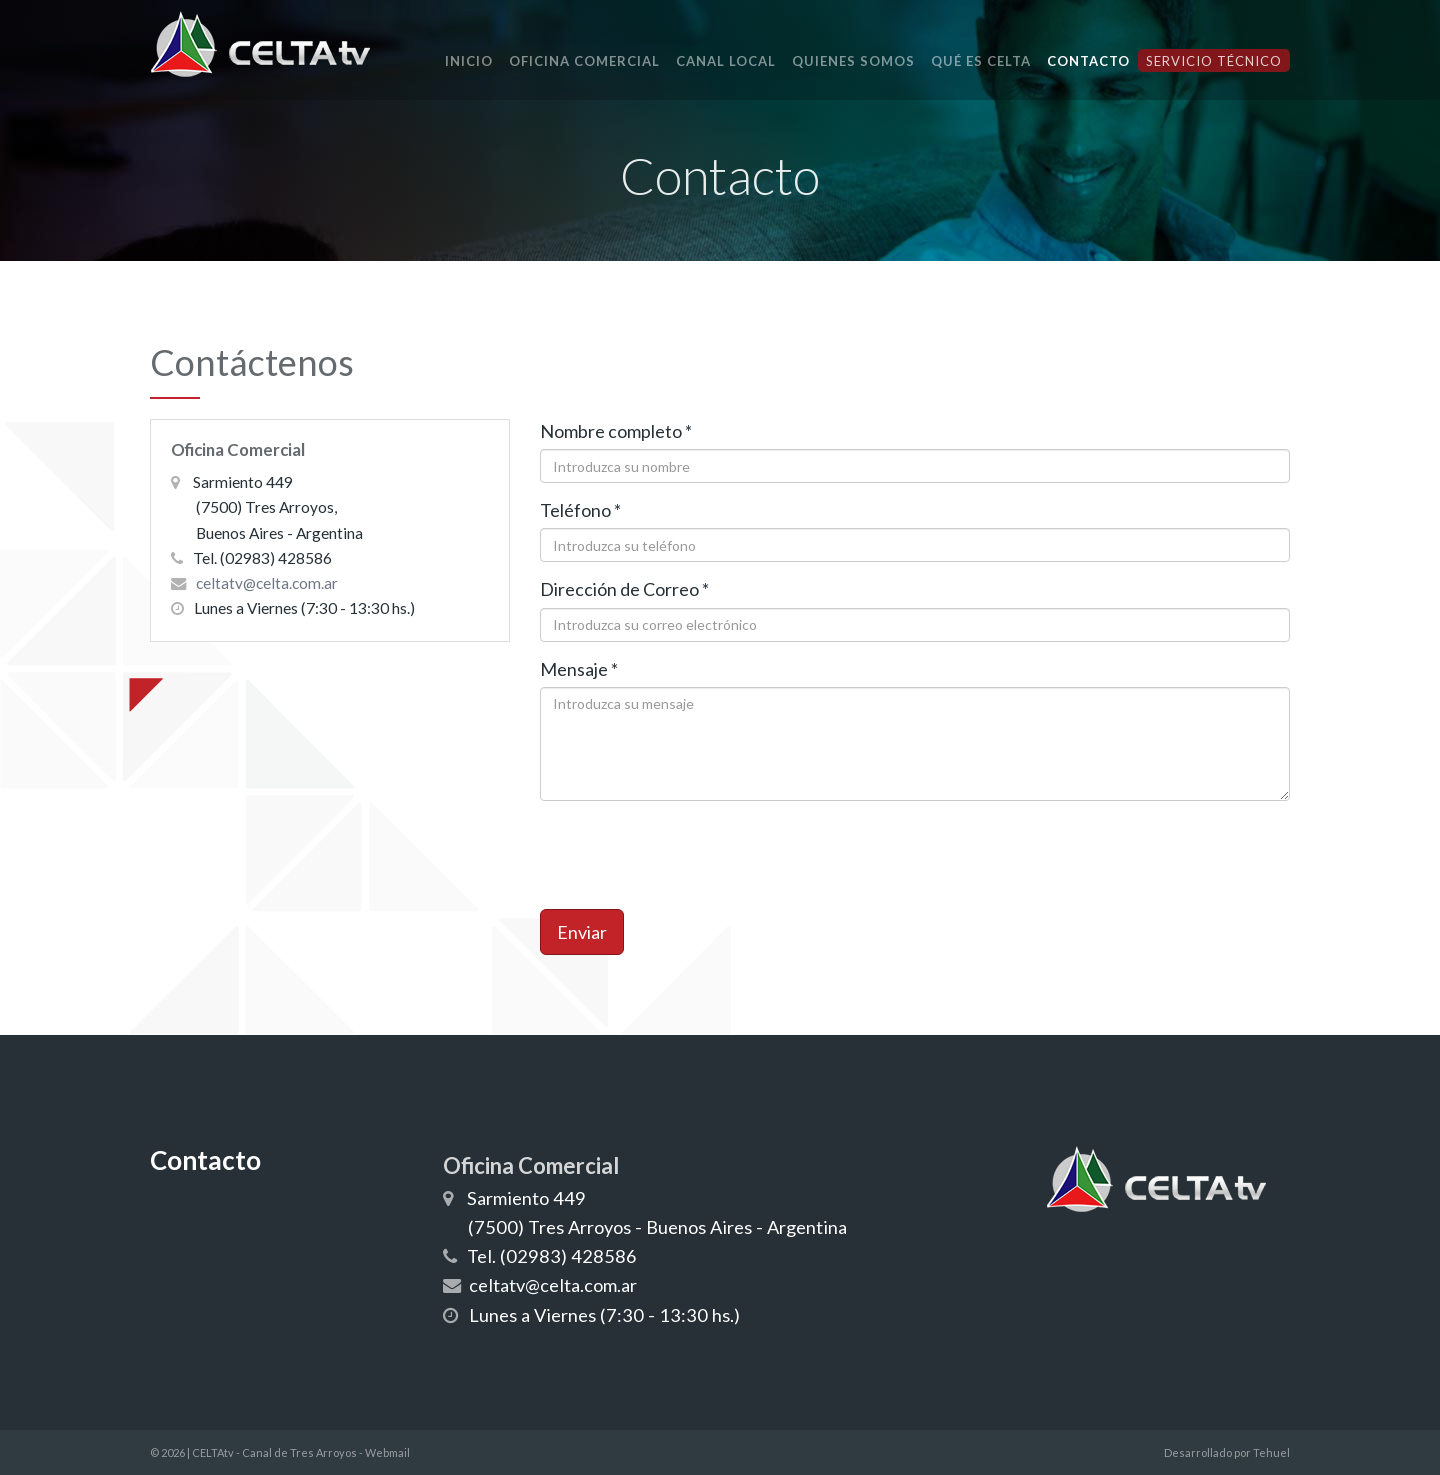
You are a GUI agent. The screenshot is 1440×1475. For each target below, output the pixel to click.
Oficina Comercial (584, 61)
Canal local (726, 61)
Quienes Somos (853, 61)
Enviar (582, 932)
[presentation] (692, 855)
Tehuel (1271, 1452)
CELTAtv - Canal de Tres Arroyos (274, 1452)
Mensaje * (579, 669)
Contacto (1088, 61)
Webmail (387, 1452)
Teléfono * (580, 510)
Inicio (469, 61)
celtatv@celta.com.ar (267, 583)
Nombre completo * (616, 431)
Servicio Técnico (1214, 61)
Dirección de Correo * (624, 589)
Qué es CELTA (981, 61)
